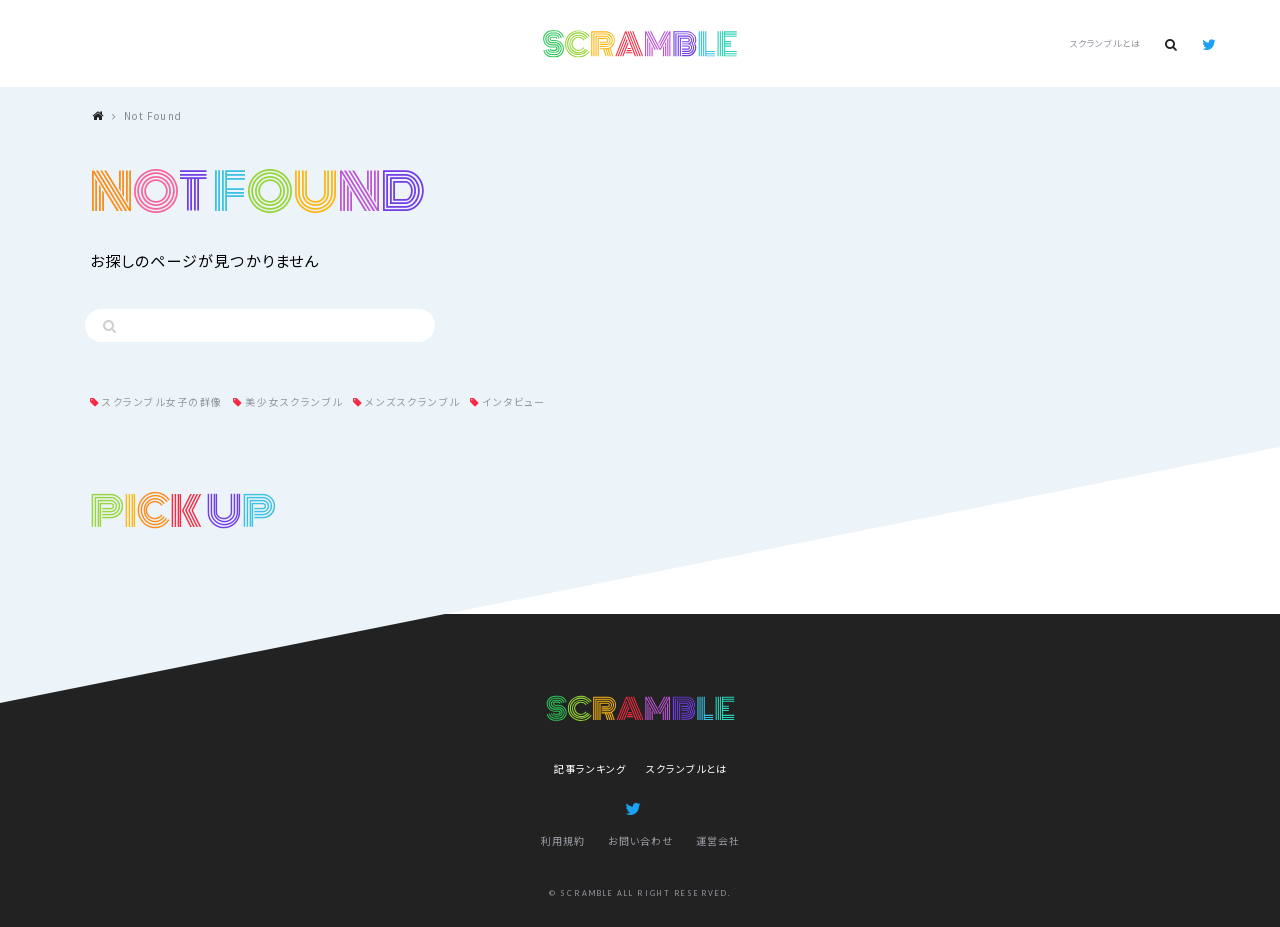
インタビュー (513, 401)
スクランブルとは (1105, 43)
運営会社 (718, 840)
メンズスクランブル (412, 401)
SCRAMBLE (640, 44)
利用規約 (563, 840)
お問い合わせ (640, 840)
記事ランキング (590, 768)
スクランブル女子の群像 (162, 401)
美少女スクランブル (294, 401)
